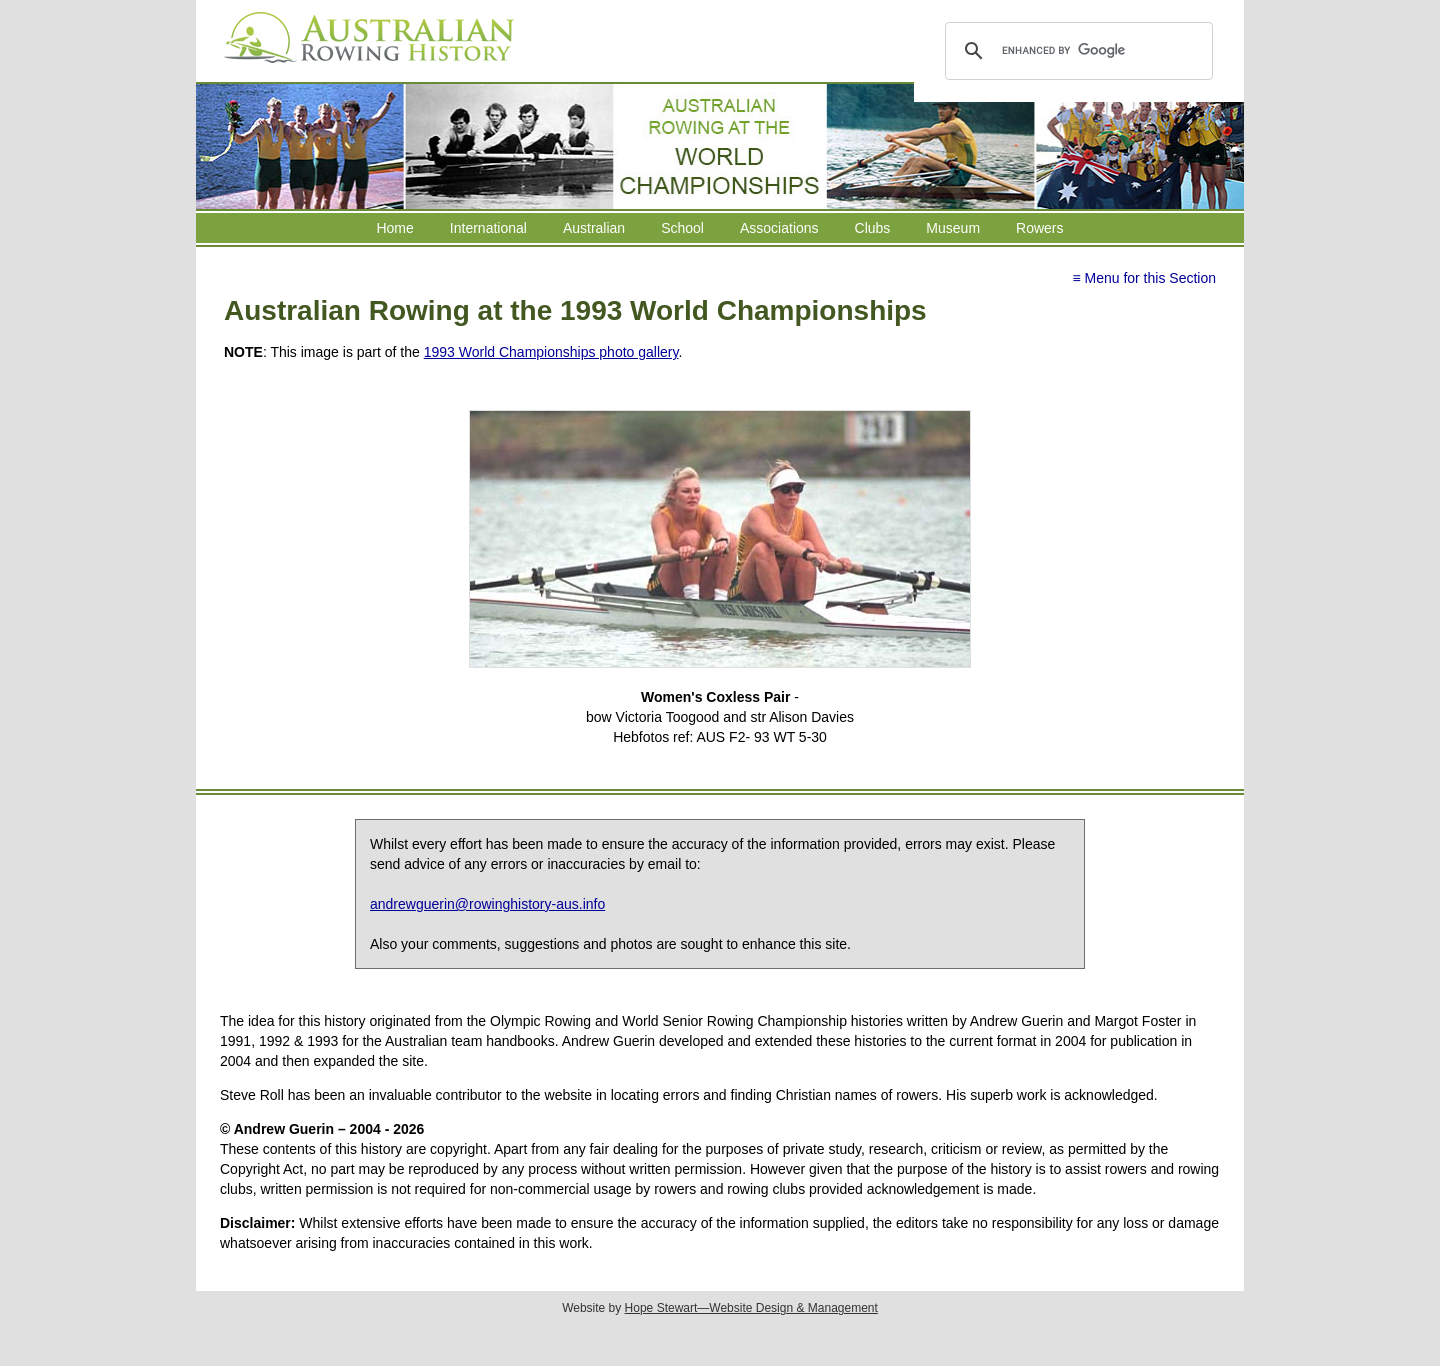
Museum (953, 228)
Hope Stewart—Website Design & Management (751, 1308)
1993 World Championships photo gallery (551, 352)
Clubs (873, 228)
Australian (594, 228)
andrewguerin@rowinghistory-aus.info (487, 904)
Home (394, 228)
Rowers (1039, 228)
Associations (779, 228)
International (488, 228)
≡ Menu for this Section (1144, 278)
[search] (1075, 51)
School (682, 228)
